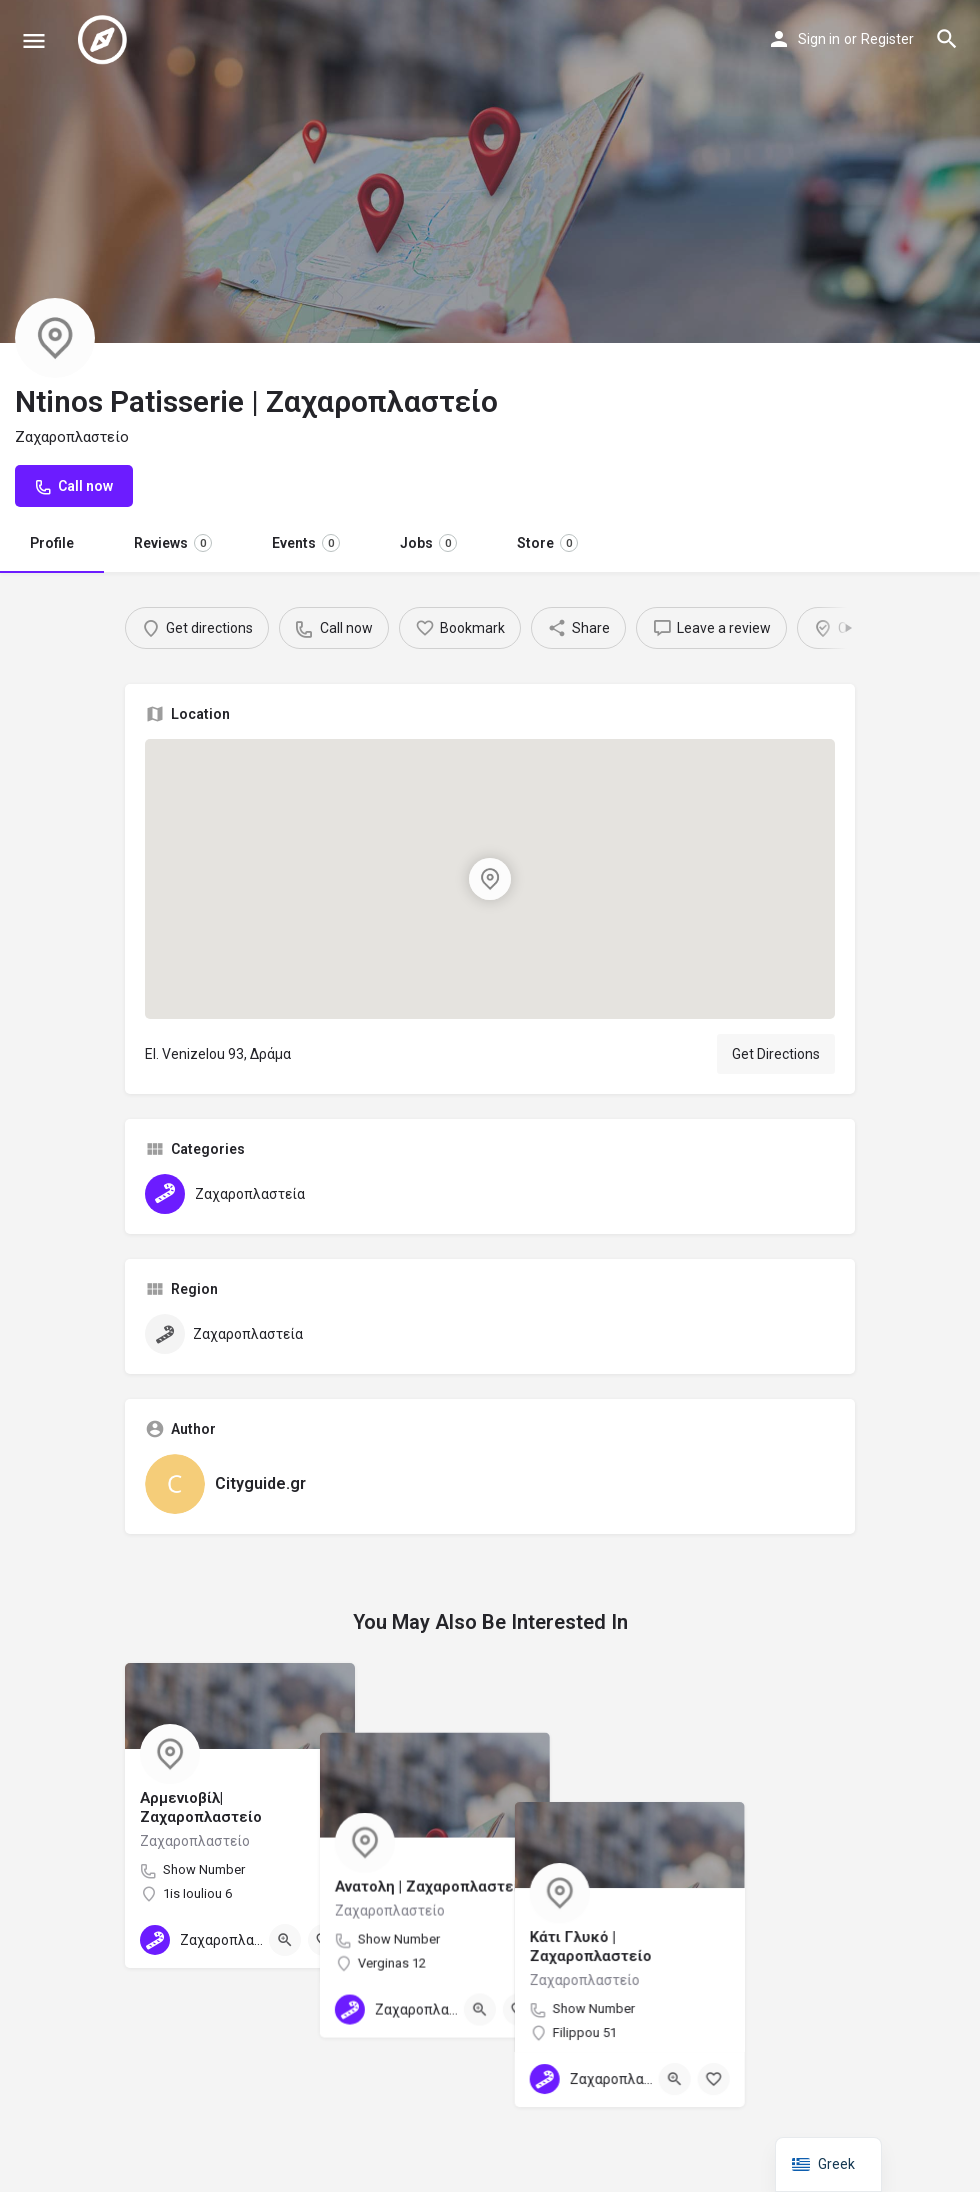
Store (547, 543)
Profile (52, 543)
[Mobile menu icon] (34, 40)
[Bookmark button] (324, 1940)
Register (887, 39)
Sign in (819, 39)
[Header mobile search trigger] (947, 39)
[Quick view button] (285, 1940)
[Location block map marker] (490, 879)
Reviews (173, 543)
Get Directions (776, 1054)
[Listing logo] (55, 338)
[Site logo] (105, 40)
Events (306, 543)
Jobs (428, 543)
